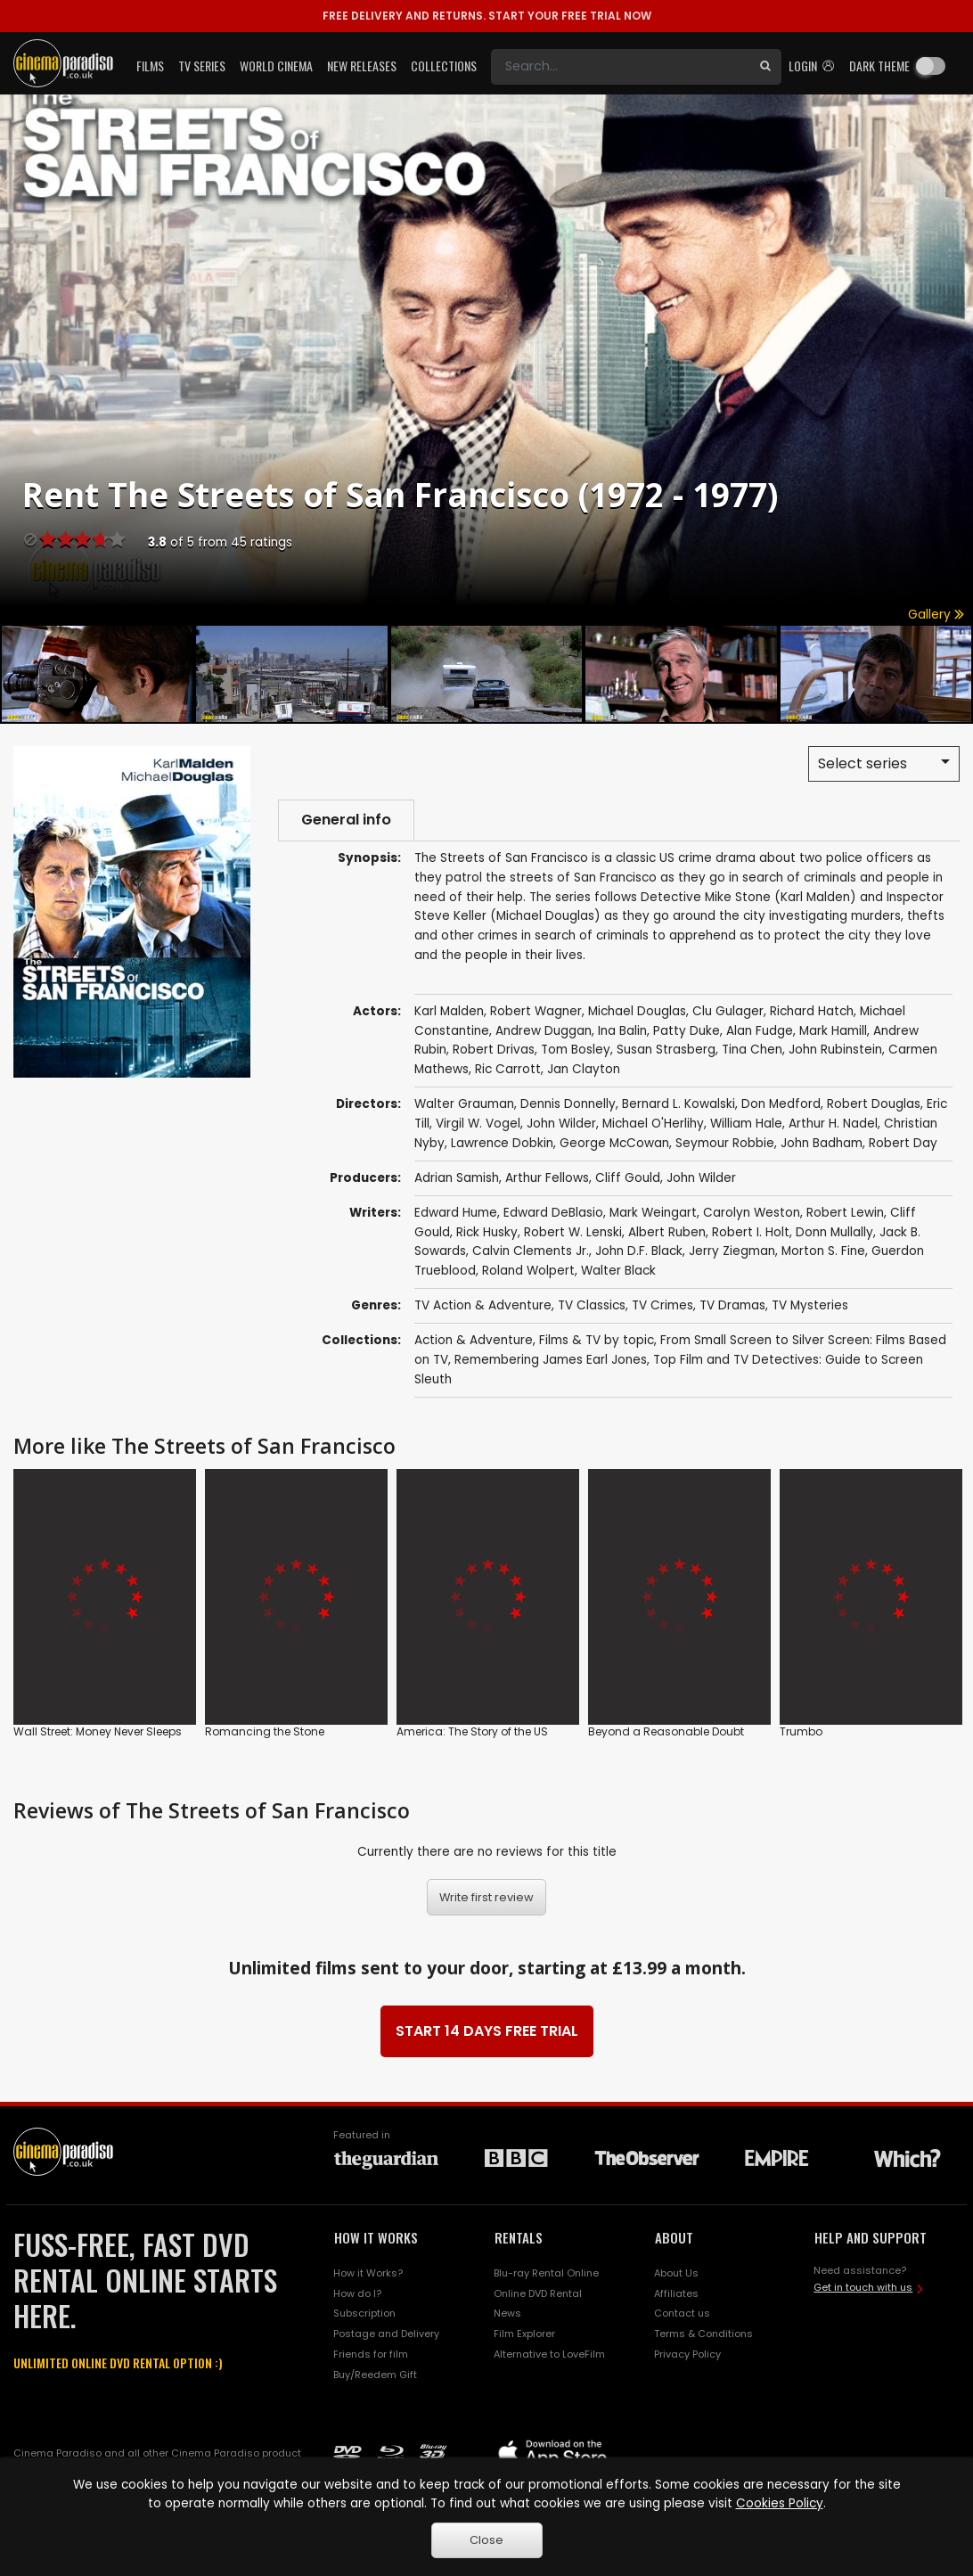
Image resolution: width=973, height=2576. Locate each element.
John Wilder (701, 1177)
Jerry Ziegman (732, 1251)
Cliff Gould (627, 1177)
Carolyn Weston (751, 1212)
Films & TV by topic (596, 1340)
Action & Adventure (473, 1340)
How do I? (357, 2293)
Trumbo (801, 1731)
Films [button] (150, 65)
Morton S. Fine (823, 1251)
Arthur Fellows (547, 1177)
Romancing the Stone (264, 1731)
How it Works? (368, 2273)
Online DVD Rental (538, 2293)
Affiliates (676, 2293)
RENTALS (519, 2237)
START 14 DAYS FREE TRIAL (487, 2031)
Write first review (486, 1897)
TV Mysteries (810, 1305)
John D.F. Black (639, 1251)
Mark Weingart (653, 1212)
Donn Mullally (834, 1232)
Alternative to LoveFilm (549, 2354)
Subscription (364, 2313)
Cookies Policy (779, 2503)
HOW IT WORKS (376, 2237)
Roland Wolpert (528, 1270)
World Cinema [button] (276, 65)
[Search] (620, 67)
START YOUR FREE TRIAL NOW (487, 15)
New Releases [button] (362, 65)
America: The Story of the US (472, 1731)
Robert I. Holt (750, 1232)
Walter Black (618, 1270)
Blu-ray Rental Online (546, 2273)
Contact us (682, 2313)
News (507, 2313)
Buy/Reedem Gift (375, 2374)
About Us (676, 2273)
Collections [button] (444, 65)
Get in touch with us (863, 2287)
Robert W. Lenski (573, 1232)
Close (486, 2539)
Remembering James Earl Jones (550, 1359)
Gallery (936, 614)
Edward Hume (455, 1212)
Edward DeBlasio (553, 1212)
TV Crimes (662, 1305)
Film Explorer (524, 2333)
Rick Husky (487, 1232)
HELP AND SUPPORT (870, 2237)
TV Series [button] (201, 65)
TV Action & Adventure (483, 1305)
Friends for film (370, 2354)
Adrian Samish (456, 1177)
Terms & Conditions (703, 2333)
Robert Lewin (845, 1212)
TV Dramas (732, 1305)
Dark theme (879, 65)
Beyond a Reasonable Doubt (666, 1731)
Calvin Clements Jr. (530, 1251)
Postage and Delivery (386, 2333)
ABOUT (674, 2237)
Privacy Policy (687, 2354)
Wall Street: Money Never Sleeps (97, 1731)
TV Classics (592, 1305)
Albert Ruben (667, 1232)
